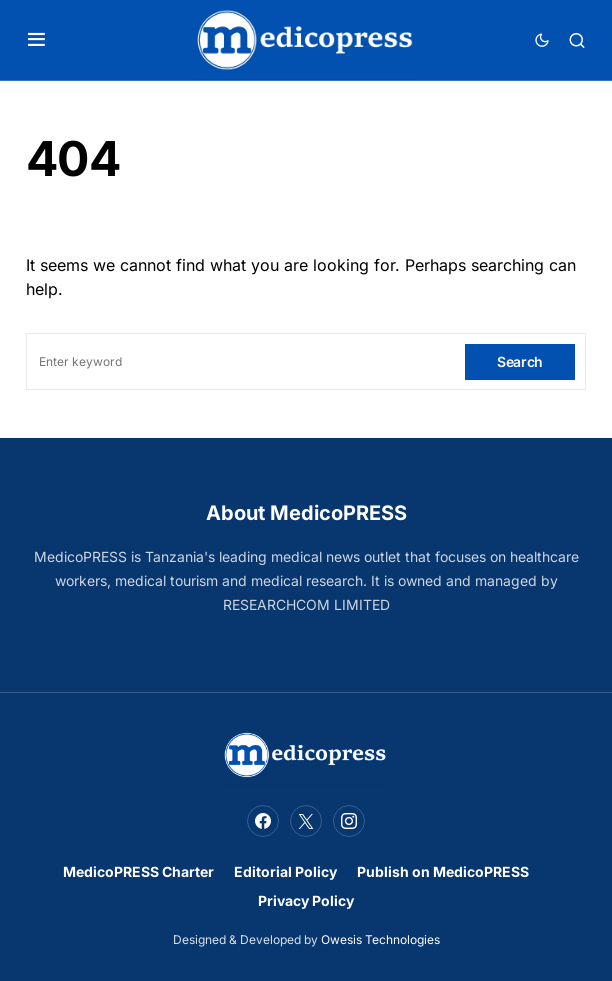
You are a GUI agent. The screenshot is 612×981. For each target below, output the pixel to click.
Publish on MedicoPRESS (443, 871)
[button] (36, 40)
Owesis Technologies (380, 939)
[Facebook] (263, 821)
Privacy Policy (306, 900)
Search (520, 361)
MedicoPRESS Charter (138, 871)
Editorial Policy (285, 871)
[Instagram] (349, 821)
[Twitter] (306, 821)
